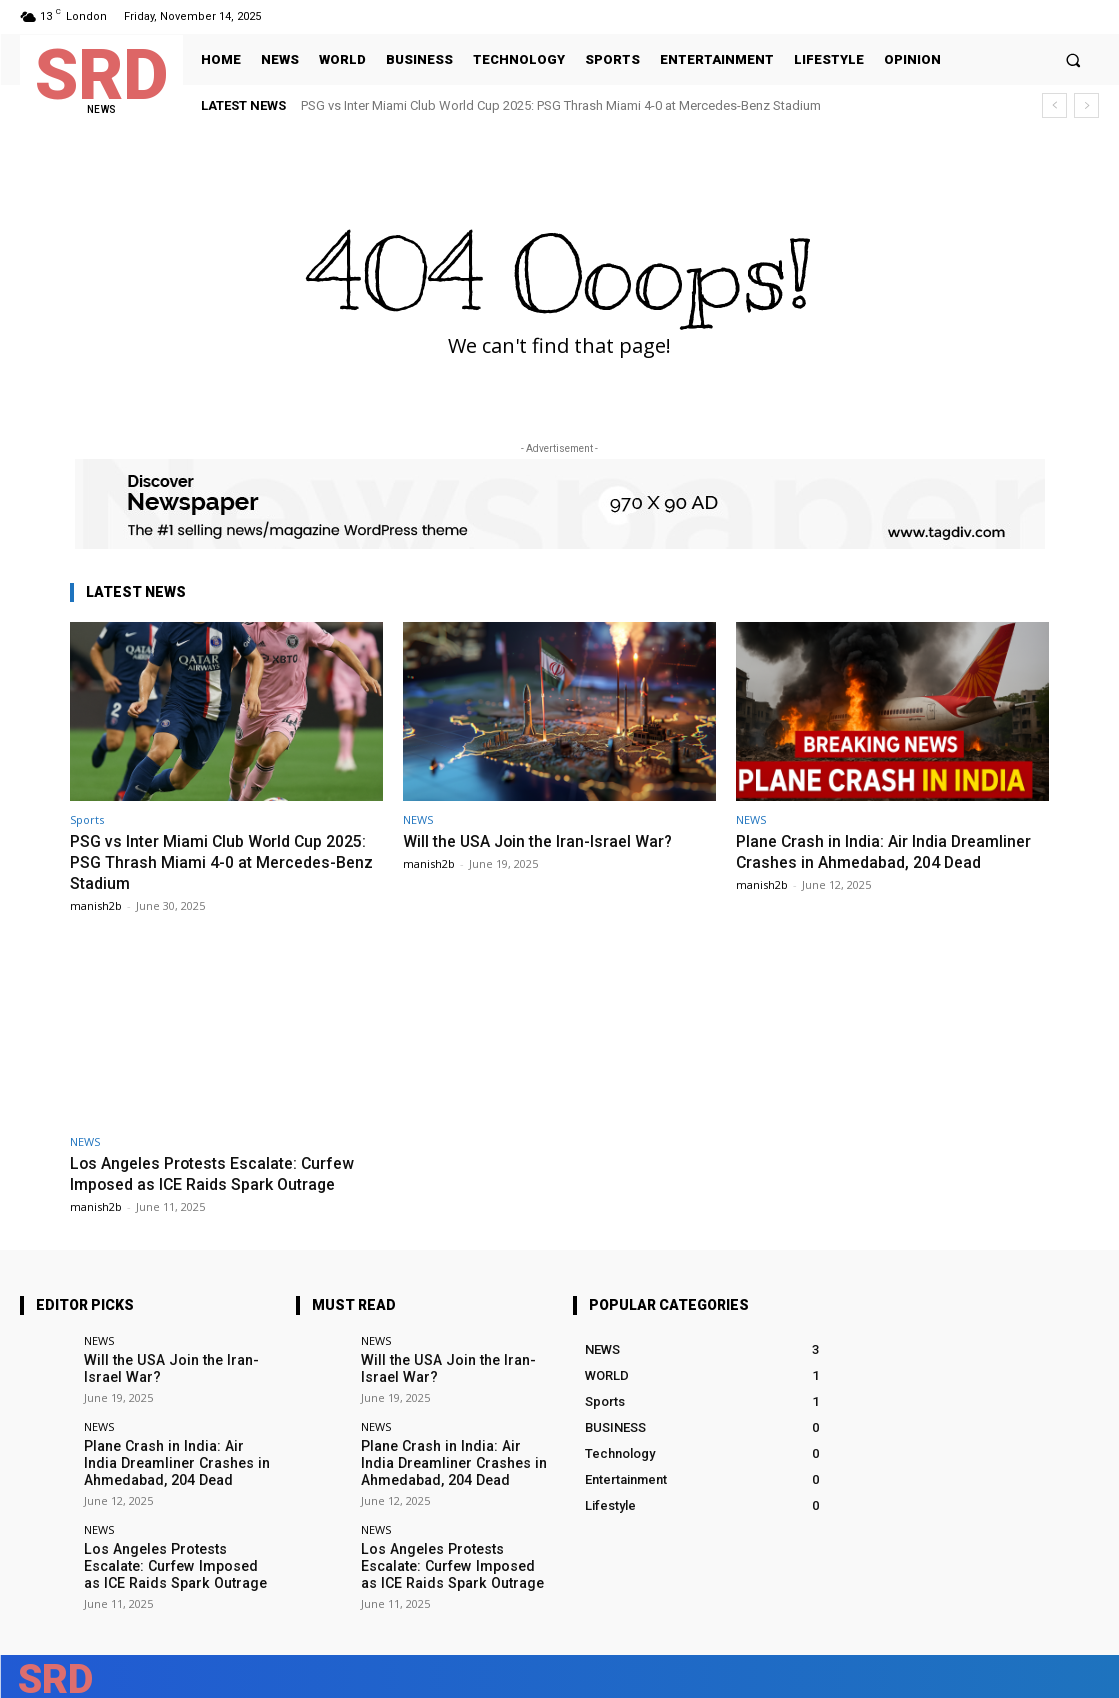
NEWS (418, 819)
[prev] (1054, 105)
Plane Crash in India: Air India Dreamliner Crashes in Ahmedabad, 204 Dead (888, 851)
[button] (1073, 59)
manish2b (96, 903)
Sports (87, 819)
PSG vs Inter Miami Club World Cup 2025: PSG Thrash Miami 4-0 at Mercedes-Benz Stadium (561, 105)
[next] (1086, 105)
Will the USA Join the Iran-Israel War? (544, 841)
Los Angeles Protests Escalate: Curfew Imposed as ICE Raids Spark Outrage (220, 1172)
